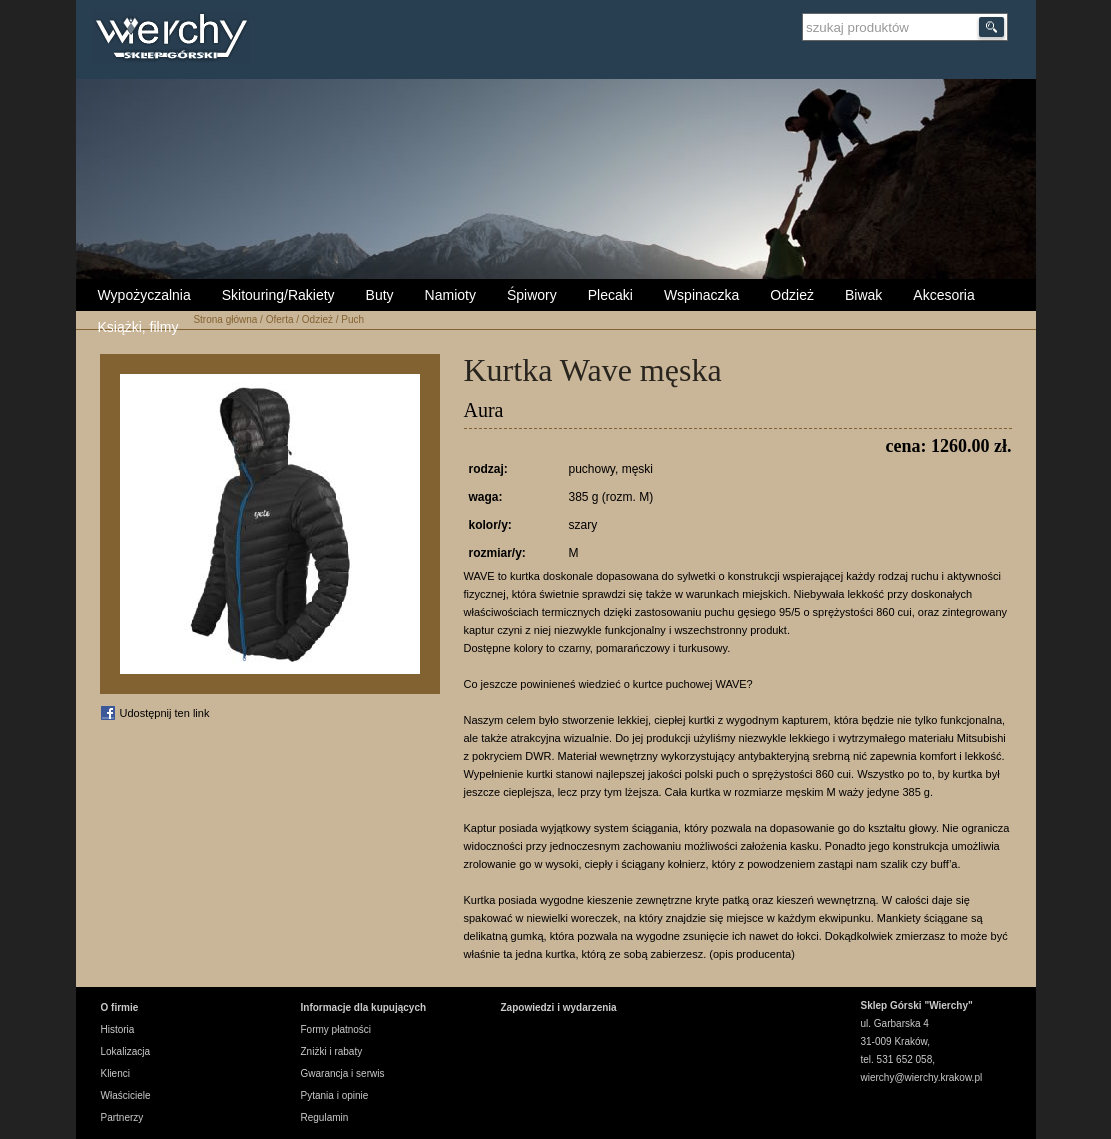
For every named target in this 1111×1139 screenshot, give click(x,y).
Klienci (115, 1073)
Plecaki (610, 295)
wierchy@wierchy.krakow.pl (922, 1077)
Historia (118, 1029)
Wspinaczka (701, 295)
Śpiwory (532, 295)
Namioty (450, 295)
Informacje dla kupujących (364, 1007)
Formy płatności (336, 1029)
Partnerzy (122, 1117)
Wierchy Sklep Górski (176, 39)
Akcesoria (943, 295)
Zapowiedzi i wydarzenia (559, 1007)
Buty (380, 295)
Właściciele (126, 1095)
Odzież (792, 295)
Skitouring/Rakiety (278, 295)
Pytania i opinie (335, 1095)
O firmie (120, 1007)
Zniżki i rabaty (332, 1051)
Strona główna (225, 319)
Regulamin (325, 1117)
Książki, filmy (138, 327)
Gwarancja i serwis (343, 1073)
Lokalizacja (125, 1051)
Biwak (863, 295)
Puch (352, 319)
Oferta (280, 319)
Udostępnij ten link (165, 713)
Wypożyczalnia (144, 295)
